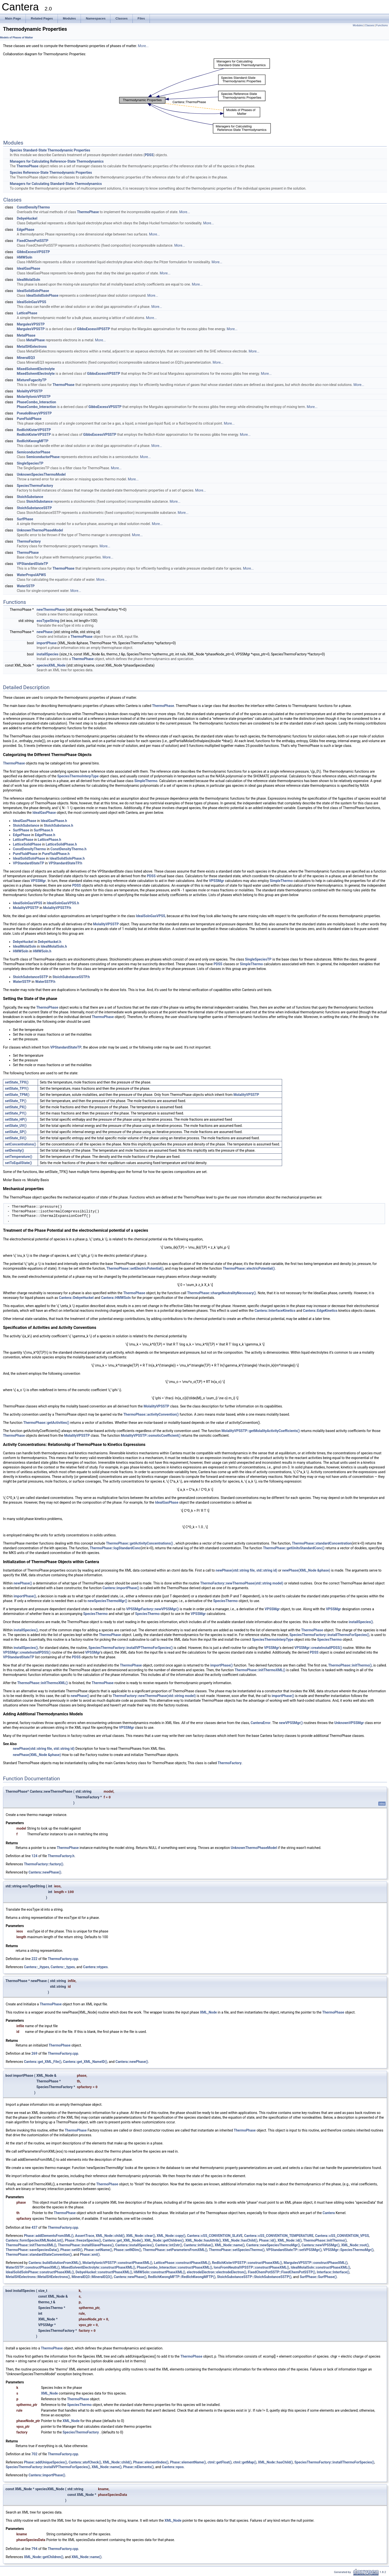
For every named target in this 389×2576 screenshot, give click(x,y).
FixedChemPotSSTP (32, 241)
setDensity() (14, 1150)
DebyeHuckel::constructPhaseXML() (103, 2272)
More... (143, 46)
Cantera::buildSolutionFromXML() (55, 2263)
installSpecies (47, 654)
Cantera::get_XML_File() (42, 2062)
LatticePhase (27, 313)
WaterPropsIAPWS (31, 575)
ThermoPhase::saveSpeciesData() (32, 2250)
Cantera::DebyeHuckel (76, 1298)
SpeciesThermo (225, 1601)
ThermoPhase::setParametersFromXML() (175, 2250)
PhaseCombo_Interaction (36, 402)
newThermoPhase (50, 610)
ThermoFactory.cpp (63, 1959)
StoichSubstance (30, 497)
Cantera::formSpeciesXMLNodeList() (34, 2240)
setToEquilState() (18, 1163)
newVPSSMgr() (291, 1723)
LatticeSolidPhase (27, 844)
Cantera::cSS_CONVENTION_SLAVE (215, 2236)
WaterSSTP (26, 586)
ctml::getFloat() (219, 2462)
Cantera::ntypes (95, 1967)
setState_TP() (15, 1101)
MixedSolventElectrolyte (36, 369)
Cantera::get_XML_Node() (123, 2240)
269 (34, 2053)
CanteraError (260, 1723)
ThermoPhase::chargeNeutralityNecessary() (221, 1293)
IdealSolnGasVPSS (31, 302)
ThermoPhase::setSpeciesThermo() (237, 2250)
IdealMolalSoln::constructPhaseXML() (320, 2267)
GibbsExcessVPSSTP (33, 252)
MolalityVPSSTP (30, 391)
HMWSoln (24, 257)
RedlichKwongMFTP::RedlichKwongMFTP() (181, 2277)
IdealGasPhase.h (54, 821)
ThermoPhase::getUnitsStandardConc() (293, 1548)
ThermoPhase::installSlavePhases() (86, 2245)
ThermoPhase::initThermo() (350, 1665)
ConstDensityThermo (33, 207)
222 (34, 1959)
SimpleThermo (146, 781)
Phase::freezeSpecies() (83, 2240)
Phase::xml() (90, 2254)
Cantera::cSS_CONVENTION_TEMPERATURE (279, 2236)
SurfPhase (25, 519)
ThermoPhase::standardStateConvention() (39, 2254)
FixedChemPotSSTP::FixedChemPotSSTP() (281, 2272)
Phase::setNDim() (127, 2250)
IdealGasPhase (28, 268)
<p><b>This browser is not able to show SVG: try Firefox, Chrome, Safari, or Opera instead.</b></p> (195, 96)
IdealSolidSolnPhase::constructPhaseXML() (40, 2272)
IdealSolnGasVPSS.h (63, 903)
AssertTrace (84, 2236)
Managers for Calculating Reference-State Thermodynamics (56, 161)
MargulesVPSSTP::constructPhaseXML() (316, 2263)
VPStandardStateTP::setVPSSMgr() (294, 2250)
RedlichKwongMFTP (32, 441)
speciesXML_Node (50, 665)
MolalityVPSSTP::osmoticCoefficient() (151, 1435)
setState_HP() (16, 1119)
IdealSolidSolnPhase (33, 291)
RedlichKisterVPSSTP (34, 430)
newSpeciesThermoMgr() (107, 1601)
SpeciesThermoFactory (35, 486)
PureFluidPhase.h (55, 854)
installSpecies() (361, 1622)
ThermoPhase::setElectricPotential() (134, 1268)
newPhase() (23, 1583)
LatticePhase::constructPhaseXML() (182, 2263)
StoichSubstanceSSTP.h (71, 977)
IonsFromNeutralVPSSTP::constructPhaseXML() (251, 2267)
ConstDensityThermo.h (68, 849)
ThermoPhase (27, 166)
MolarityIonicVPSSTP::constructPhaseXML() (117, 2263)
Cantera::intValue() (198, 2245)
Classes (369, 25)
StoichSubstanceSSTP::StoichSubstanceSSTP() (254, 2277)
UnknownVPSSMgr (349, 1723)
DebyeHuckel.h (50, 942)
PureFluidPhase (29, 419)
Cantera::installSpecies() (134, 2245)
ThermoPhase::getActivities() (46, 1423)
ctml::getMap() (244, 2462)
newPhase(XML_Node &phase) (306, 1570)
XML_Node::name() (230, 2245)
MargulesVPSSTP (31, 324)
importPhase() (25, 1596)
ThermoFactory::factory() (43, 1864)
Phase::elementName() (188, 2462)
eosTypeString (47, 621)
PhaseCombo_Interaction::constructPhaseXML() (174, 2267)
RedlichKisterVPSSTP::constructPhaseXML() (247, 2263)
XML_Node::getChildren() (164, 2240)
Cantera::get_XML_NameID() (85, 2062)
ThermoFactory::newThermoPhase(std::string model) (241, 1583)
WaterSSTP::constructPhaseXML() (33, 2267)
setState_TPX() (17, 1082)
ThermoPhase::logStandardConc (115, 1548)
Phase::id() (267, 2240)
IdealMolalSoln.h (54, 946)
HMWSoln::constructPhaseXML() (159, 2272)
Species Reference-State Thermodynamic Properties (51, 173)
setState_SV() (15, 1138)
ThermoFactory (29, 541)
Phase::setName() (98, 2250)
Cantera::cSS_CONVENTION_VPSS (342, 2236)
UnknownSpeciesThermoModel (41, 474)
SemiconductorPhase (33, 452)
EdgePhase (25, 230)
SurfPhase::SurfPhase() (318, 2277)
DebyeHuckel (27, 218)
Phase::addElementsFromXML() (48, 2236)
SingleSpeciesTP (30, 463)
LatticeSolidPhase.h (61, 844)
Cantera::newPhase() (45, 1872)
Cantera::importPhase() (120, 1588)
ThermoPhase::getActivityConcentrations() (139, 1543)
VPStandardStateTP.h (65, 863)
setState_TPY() (17, 1088)
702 (34, 2454)
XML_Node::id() (289, 2240)
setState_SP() (15, 1132)
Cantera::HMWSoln (116, 1298)
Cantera (329, 2213)
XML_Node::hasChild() (240, 2240)
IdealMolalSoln (28, 280)
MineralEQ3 (26, 358)
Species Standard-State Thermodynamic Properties (50, 150)
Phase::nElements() (138, 2467)
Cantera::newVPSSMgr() (321, 2245)
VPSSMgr (38, 881)
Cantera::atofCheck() (85, 2462)
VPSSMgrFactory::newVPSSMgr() (152, 1609)
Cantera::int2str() (168, 2245)
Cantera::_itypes (36, 1967)
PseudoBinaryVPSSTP (34, 413)
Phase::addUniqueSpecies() (45, 2462)
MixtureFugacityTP (32, 380)
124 (34, 1856)
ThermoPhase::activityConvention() (151, 1414)
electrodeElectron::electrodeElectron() (216, 2272)
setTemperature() (18, 1157)
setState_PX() (15, 1107)
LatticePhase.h (49, 840)
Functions (382, 25)
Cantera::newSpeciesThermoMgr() (273, 2245)
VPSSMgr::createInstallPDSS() (318, 1648)
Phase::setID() (71, 2250)
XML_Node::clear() (140, 2236)
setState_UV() (16, 1126)
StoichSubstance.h (58, 825)
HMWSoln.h (42, 951)
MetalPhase (26, 335)
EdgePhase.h (45, 835)
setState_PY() (15, 1113)
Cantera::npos (173, 2467)
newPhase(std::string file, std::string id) (246, 1570)
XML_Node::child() (110, 2236)
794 (34, 2549)
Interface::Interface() (333, 2272)
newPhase (44, 632)
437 (34, 2227)
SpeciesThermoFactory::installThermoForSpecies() (329, 1635)
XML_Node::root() (355, 2245)
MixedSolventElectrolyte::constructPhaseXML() (98, 2267)
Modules (358, 25)
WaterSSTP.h (45, 982)
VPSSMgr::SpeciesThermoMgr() (348, 2250)
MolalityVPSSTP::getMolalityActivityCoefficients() (261, 1431)
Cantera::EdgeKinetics (320, 1311)
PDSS (149, 155)
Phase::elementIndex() (150, 2462)
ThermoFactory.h (61, 1856)
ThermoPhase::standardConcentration (322, 1543)
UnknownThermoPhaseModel (40, 530)
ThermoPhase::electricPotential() (249, 1268)
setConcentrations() (20, 1144)
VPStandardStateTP (32, 564)
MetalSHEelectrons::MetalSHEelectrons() (38, 2277)
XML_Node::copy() (171, 2236)
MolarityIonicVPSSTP (34, 397)
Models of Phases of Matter (16, 37)
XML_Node (208, 2012)
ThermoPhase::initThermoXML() (260, 1670)
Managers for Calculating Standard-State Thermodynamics (56, 184)
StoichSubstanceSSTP (34, 508)
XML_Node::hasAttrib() (203, 2240)
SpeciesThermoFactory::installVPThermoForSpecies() (130, 1648)
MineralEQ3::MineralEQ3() (91, 2277)
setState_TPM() (17, 1095)
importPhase (46, 643)
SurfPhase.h (43, 830)
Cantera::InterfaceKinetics (275, 1311)
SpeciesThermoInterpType (78, 776)
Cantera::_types (63, 1967)
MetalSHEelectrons (32, 347)
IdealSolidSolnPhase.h (67, 858)
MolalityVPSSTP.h (57, 908)
